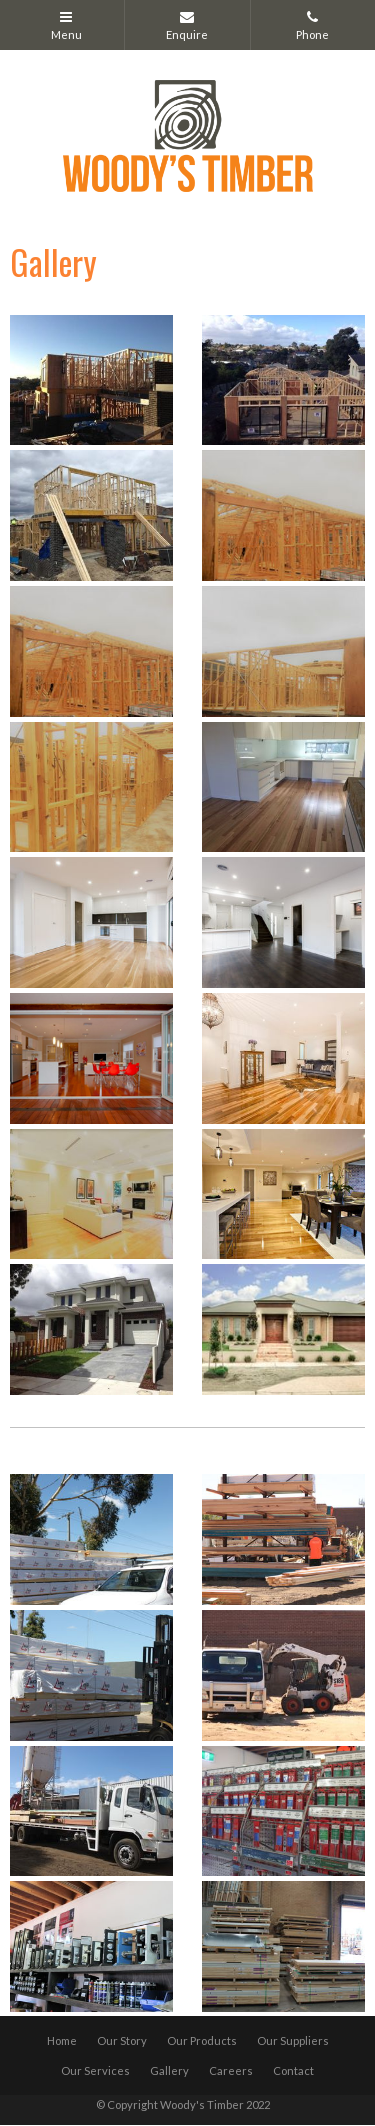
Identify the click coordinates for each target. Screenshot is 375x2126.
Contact (293, 2069)
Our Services (95, 2069)
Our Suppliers (293, 2040)
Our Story (122, 2040)
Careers (231, 2069)
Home (62, 2040)
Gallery (169, 2069)
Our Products (202, 2040)
